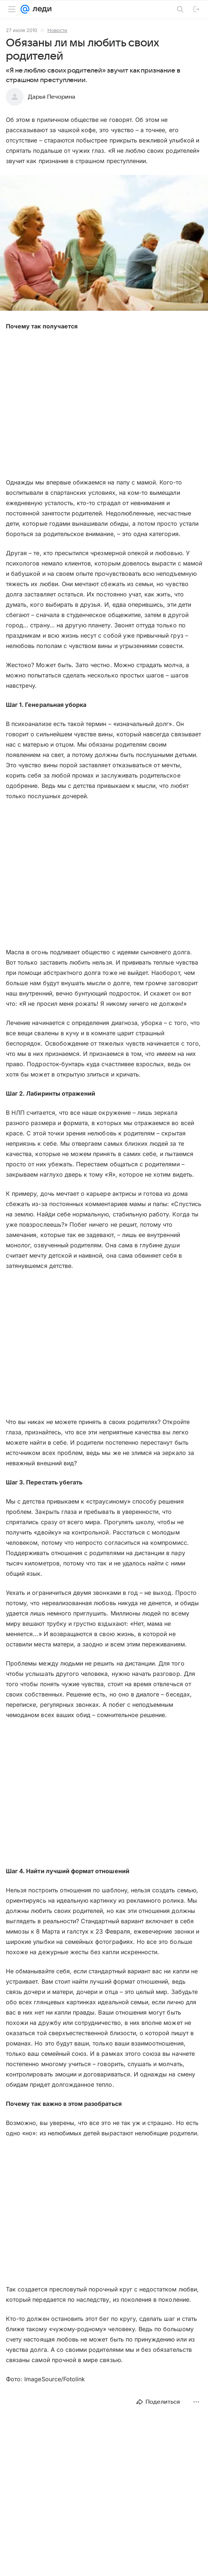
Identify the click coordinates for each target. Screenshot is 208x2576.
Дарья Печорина (51, 97)
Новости (57, 30)
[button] (104, 243)
